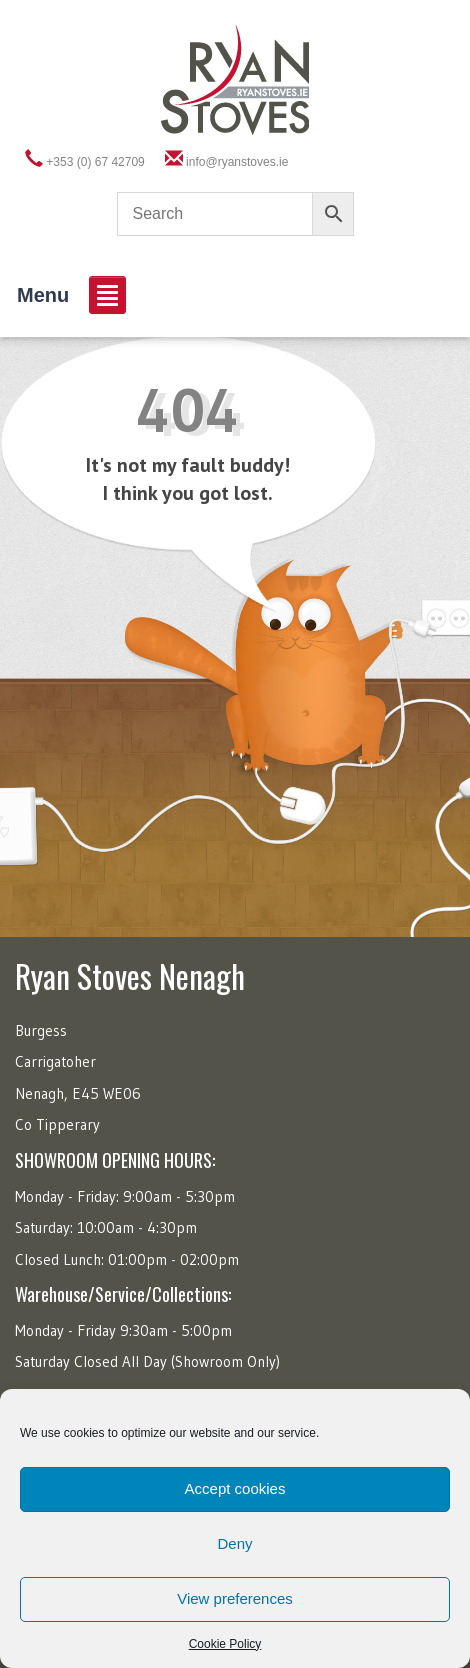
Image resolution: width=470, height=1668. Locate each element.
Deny (234, 1543)
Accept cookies (235, 1488)
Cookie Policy (225, 1644)
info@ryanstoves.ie (237, 162)
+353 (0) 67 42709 (95, 162)
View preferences (235, 1598)
